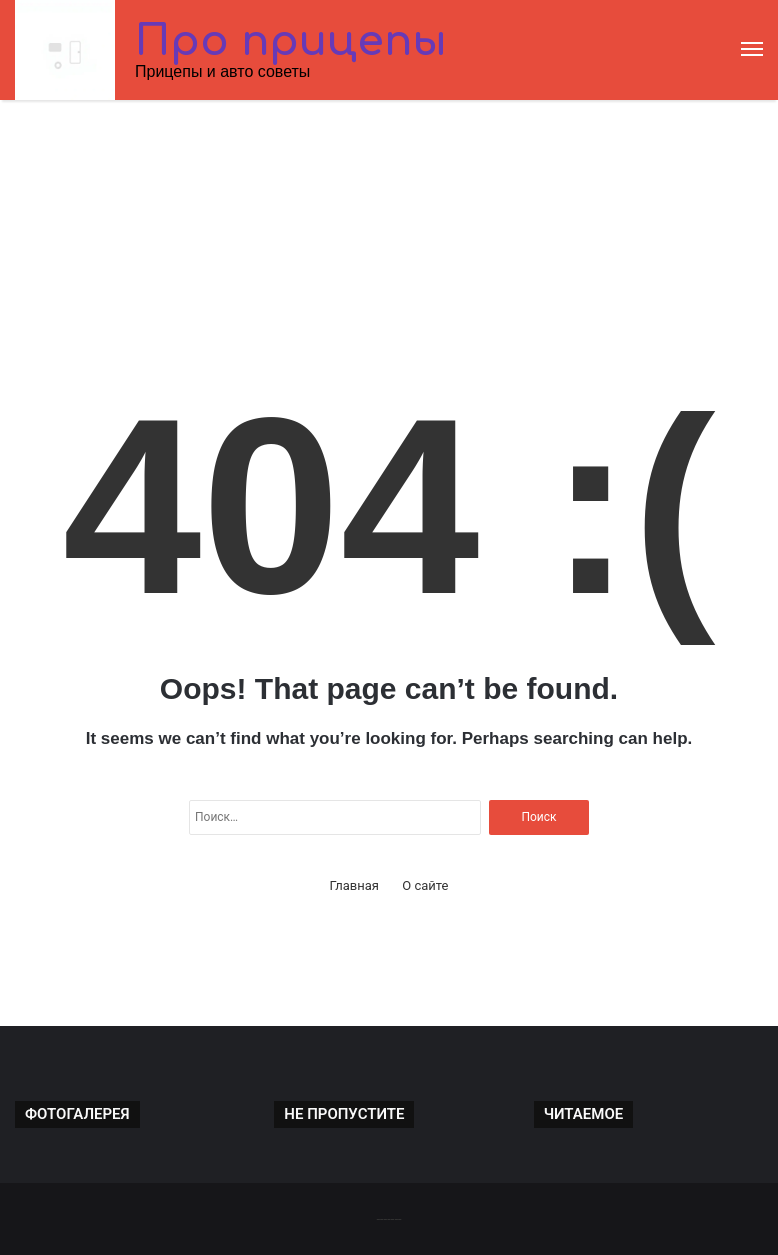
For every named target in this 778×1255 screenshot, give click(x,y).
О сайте (425, 885)
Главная (354, 885)
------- (388, 1218)
